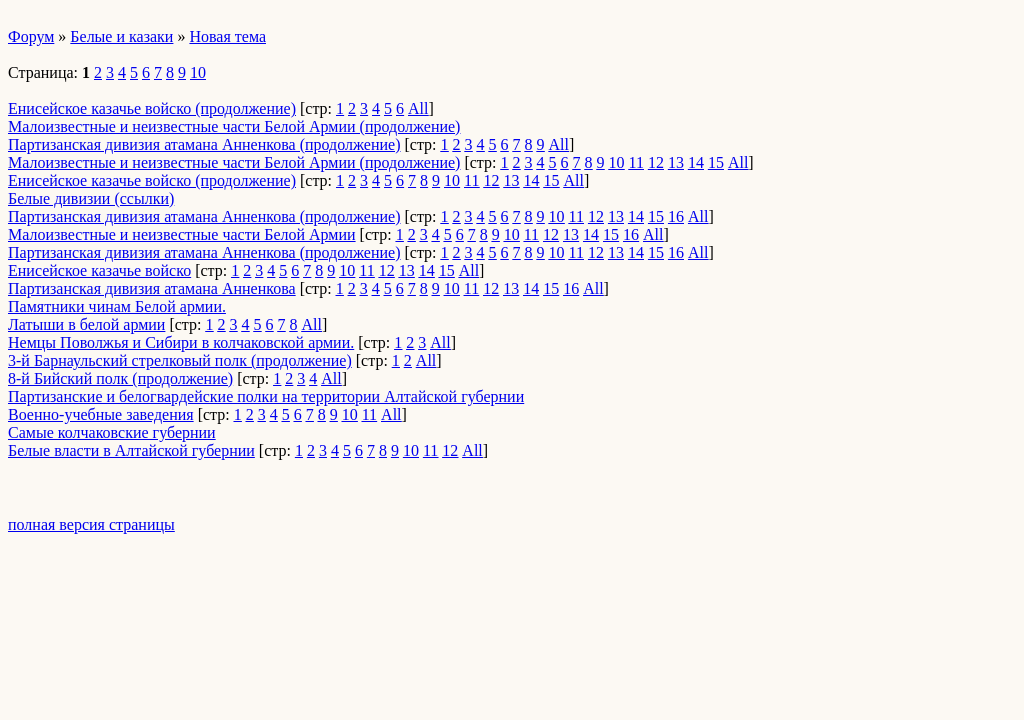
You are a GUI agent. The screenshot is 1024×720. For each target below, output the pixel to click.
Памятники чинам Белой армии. (117, 306)
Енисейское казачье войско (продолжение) (152, 108)
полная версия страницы (91, 524)
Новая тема (227, 36)
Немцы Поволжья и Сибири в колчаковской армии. (181, 342)
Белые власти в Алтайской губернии (131, 450)
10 (198, 72)
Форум (31, 36)
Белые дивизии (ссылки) (91, 198)
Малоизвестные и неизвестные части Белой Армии (182, 234)
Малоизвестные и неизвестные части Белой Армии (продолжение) (234, 126)
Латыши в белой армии (86, 324)
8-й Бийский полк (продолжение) (120, 378)
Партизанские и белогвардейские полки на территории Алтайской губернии (266, 396)
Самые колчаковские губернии (112, 432)
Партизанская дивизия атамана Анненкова (152, 288)
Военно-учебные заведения (101, 414)
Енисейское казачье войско (99, 270)
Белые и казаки (121, 36)
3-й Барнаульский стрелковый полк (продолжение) (180, 360)
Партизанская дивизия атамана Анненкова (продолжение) (204, 144)
